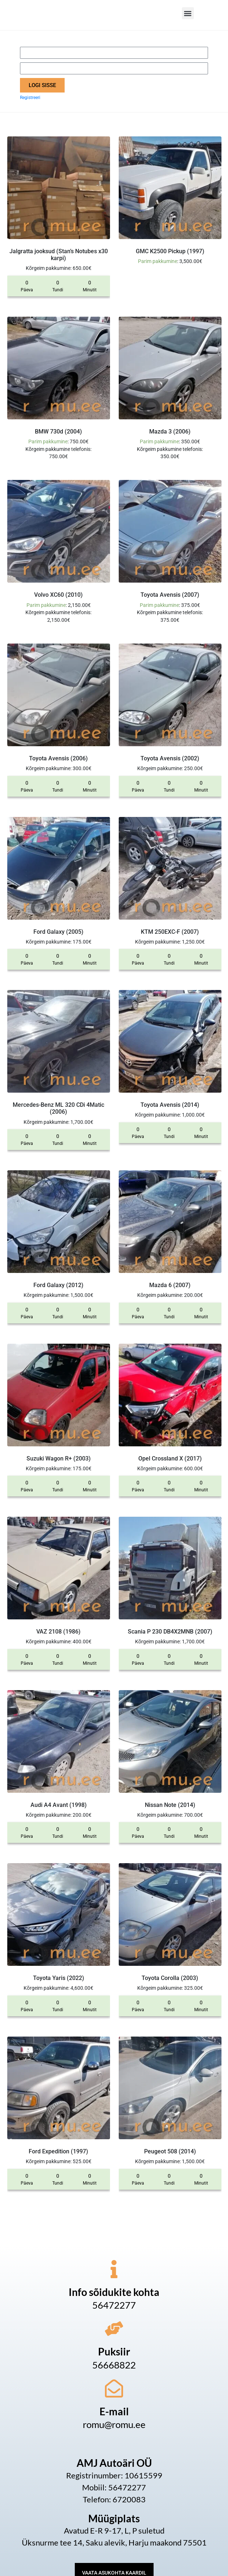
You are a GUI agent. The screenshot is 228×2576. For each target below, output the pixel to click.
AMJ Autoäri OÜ (114, 2463)
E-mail (114, 2411)
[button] (188, 13)
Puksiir (114, 2351)
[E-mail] (114, 2388)
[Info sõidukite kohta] (114, 2269)
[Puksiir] (114, 2329)
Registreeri (30, 97)
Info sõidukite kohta (114, 2292)
